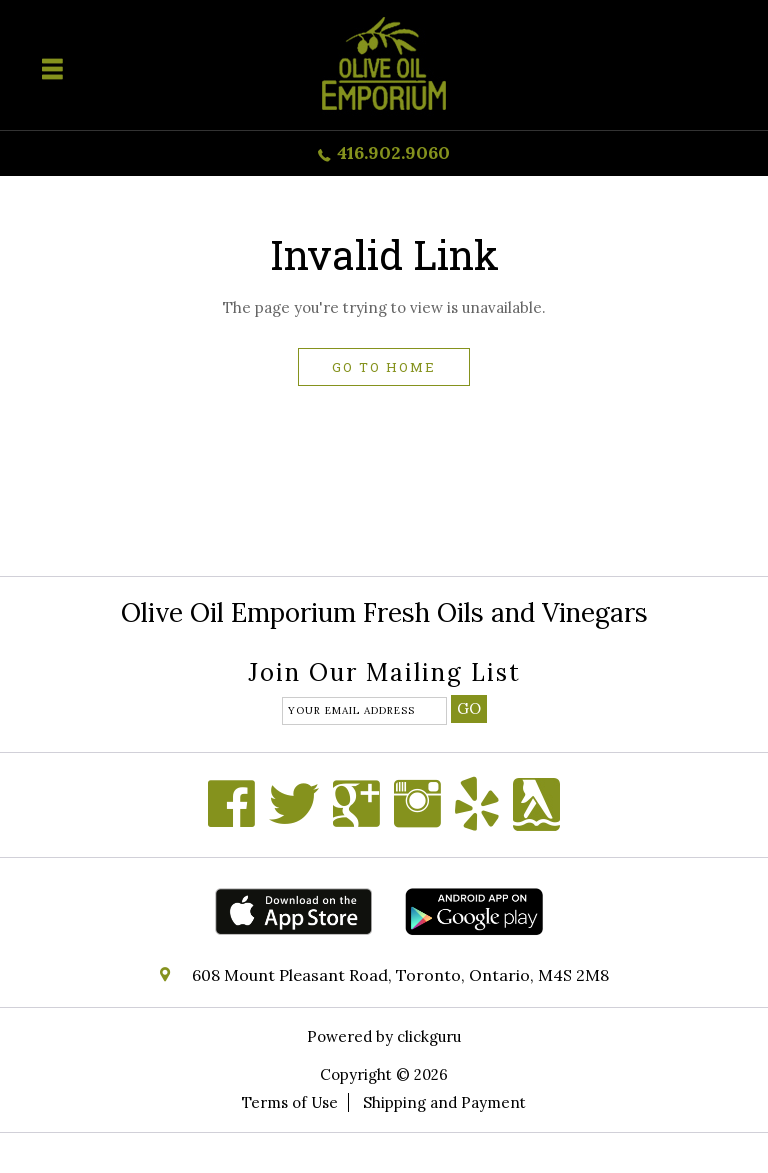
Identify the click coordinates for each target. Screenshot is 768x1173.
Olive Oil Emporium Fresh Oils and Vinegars (384, 612)
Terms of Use (290, 1102)
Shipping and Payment (444, 1102)
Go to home (384, 367)
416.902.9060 (393, 152)
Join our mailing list (384, 674)
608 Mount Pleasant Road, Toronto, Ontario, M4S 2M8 (400, 975)
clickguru (429, 1036)
